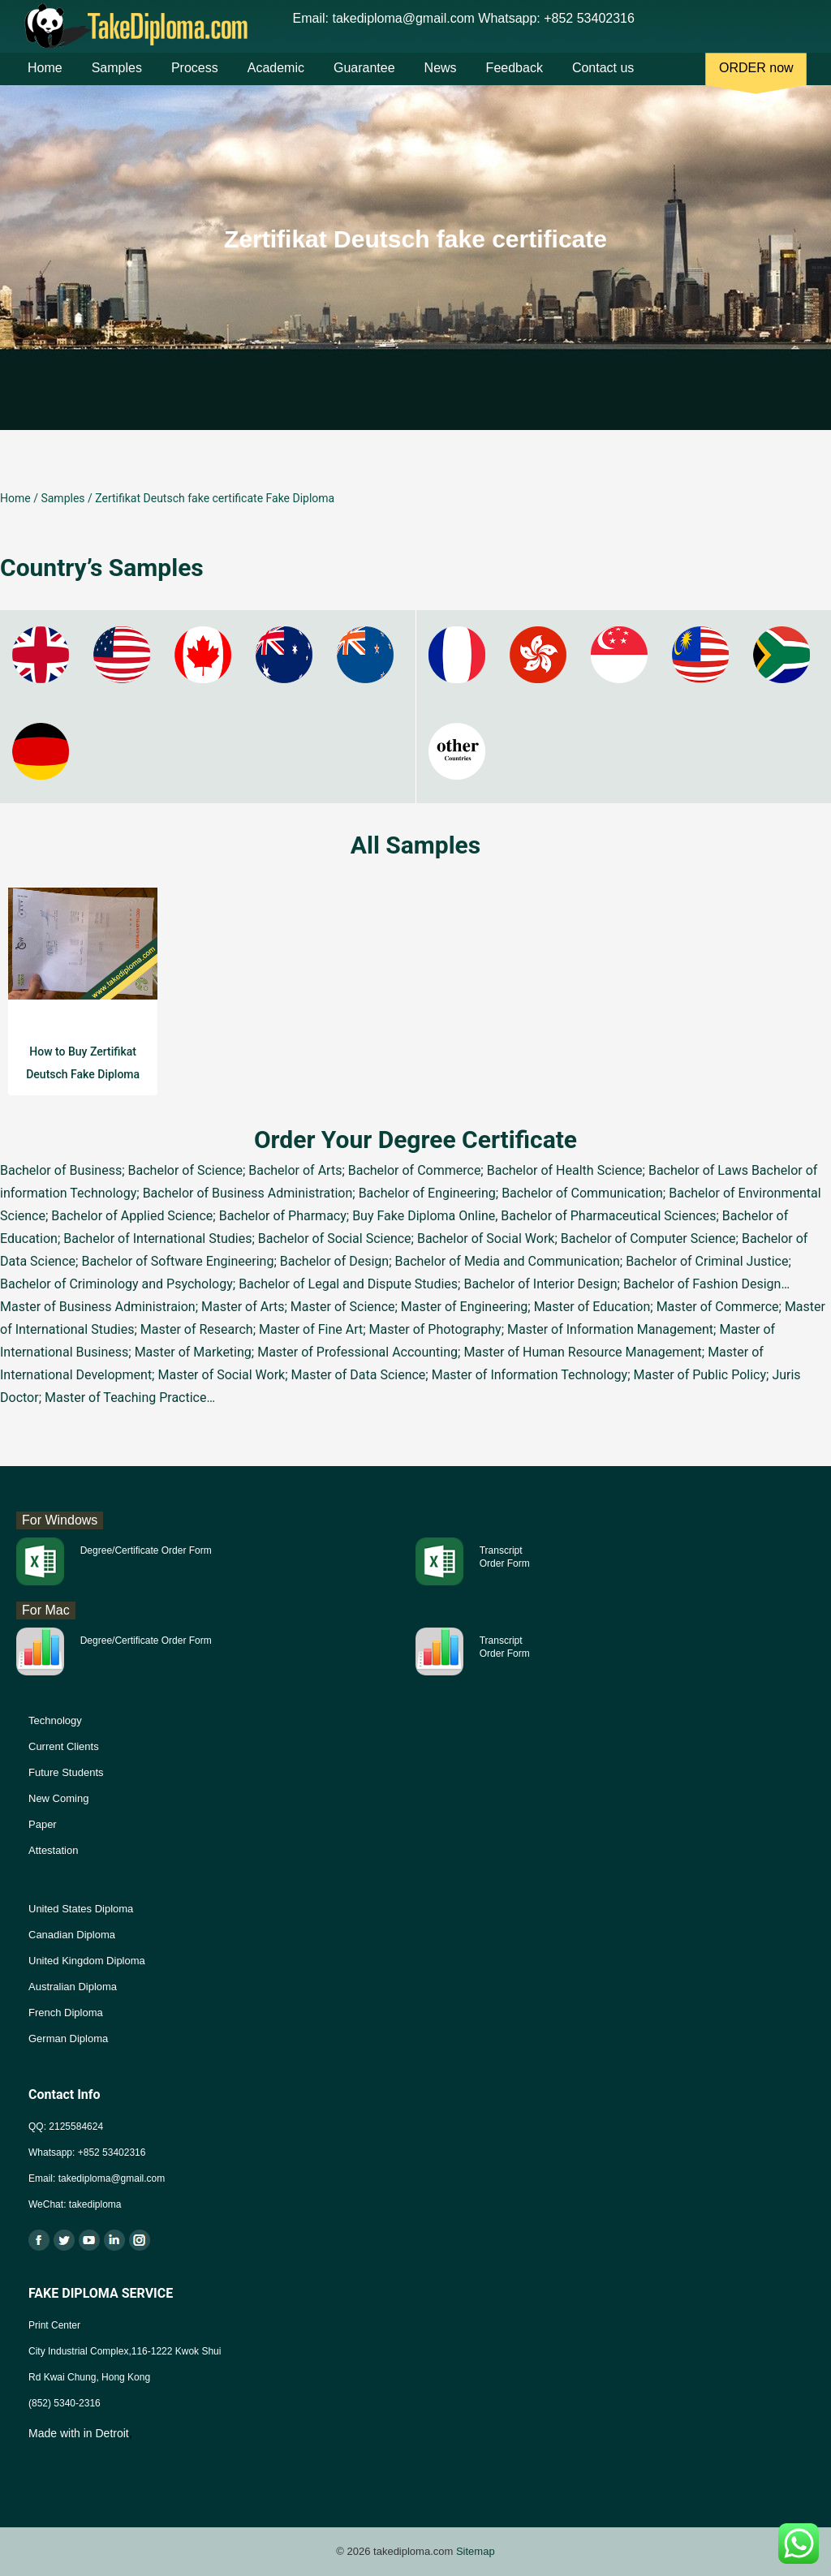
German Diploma (68, 2038)
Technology (55, 1720)
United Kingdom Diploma (86, 1961)
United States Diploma (80, 1909)
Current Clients (63, 1746)
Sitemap (475, 2551)
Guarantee (364, 80)
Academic (276, 80)
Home (45, 80)
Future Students (66, 1772)
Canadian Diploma (71, 1935)
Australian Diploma (72, 1986)
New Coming (58, 1798)
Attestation (53, 1850)
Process (194, 80)
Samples (117, 80)
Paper (42, 1824)
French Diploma (65, 2012)
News (440, 80)
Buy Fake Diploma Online (423, 1215)
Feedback (514, 80)
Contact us (603, 80)
